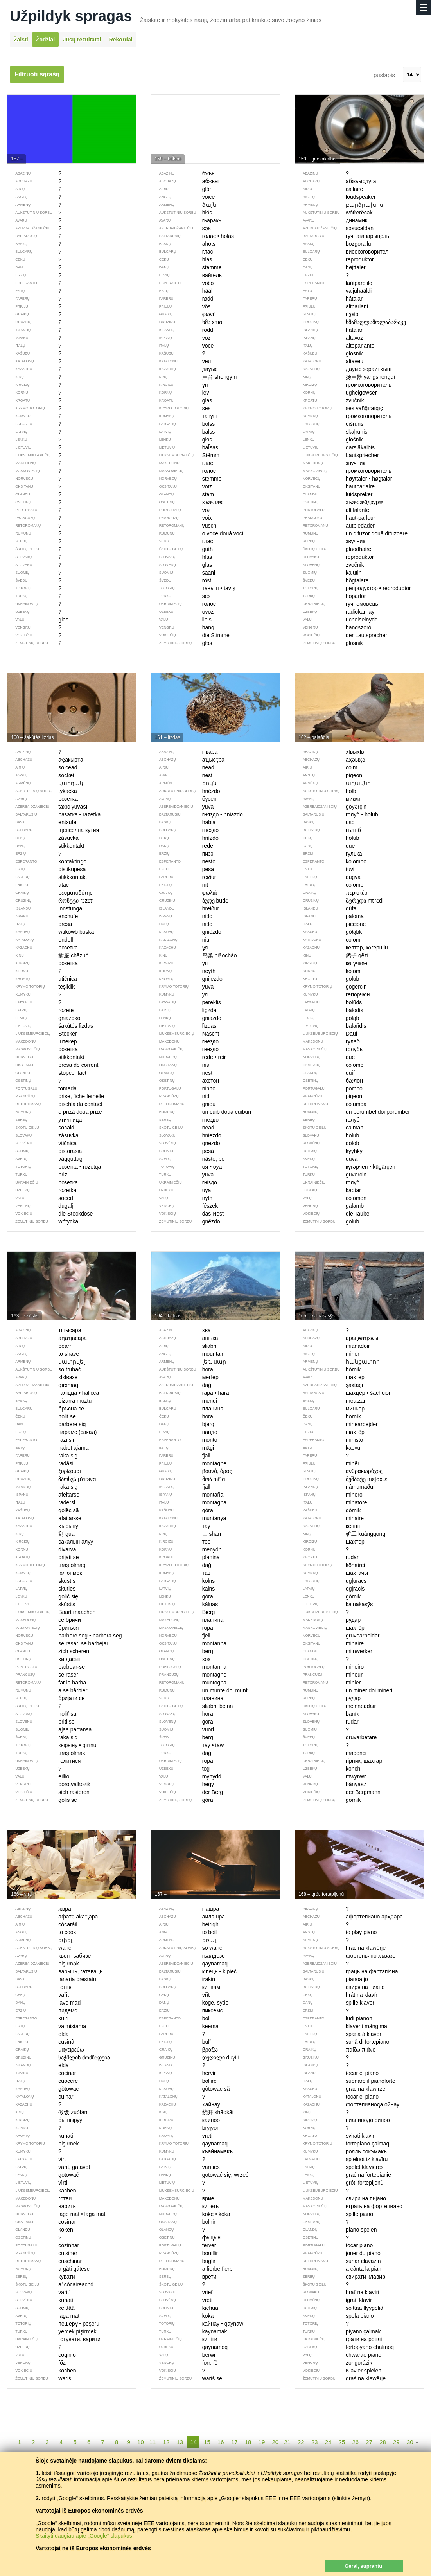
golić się (42, 1596)
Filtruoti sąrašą (36, 74)
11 (152, 2442)
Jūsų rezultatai (82, 39)
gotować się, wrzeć (199, 2175)
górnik (328, 1596)
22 (301, 2442)
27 (369, 2442)
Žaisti (21, 39)
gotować (43, 2175)
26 (355, 2442)
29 (396, 2442)
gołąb (327, 1018)
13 (179, 2442)
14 (193, 2442)
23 (314, 2442)
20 (275, 2442)
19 (262, 2442)
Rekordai (121, 39)
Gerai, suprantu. (364, 2566)
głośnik (329, 439)
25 (342, 2442)
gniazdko (43, 1018)
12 (166, 2442)
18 (248, 2442)
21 (287, 2442)
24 (328, 2442)
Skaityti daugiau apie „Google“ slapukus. (85, 2536)
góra (182, 1596)
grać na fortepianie (343, 2175)
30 (410, 2442)
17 (234, 2442)
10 (140, 2442)
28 (382, 2442)
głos (181, 439)
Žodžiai (45, 39)
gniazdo (186, 1018)
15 (207, 2442)
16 (220, 2442)
